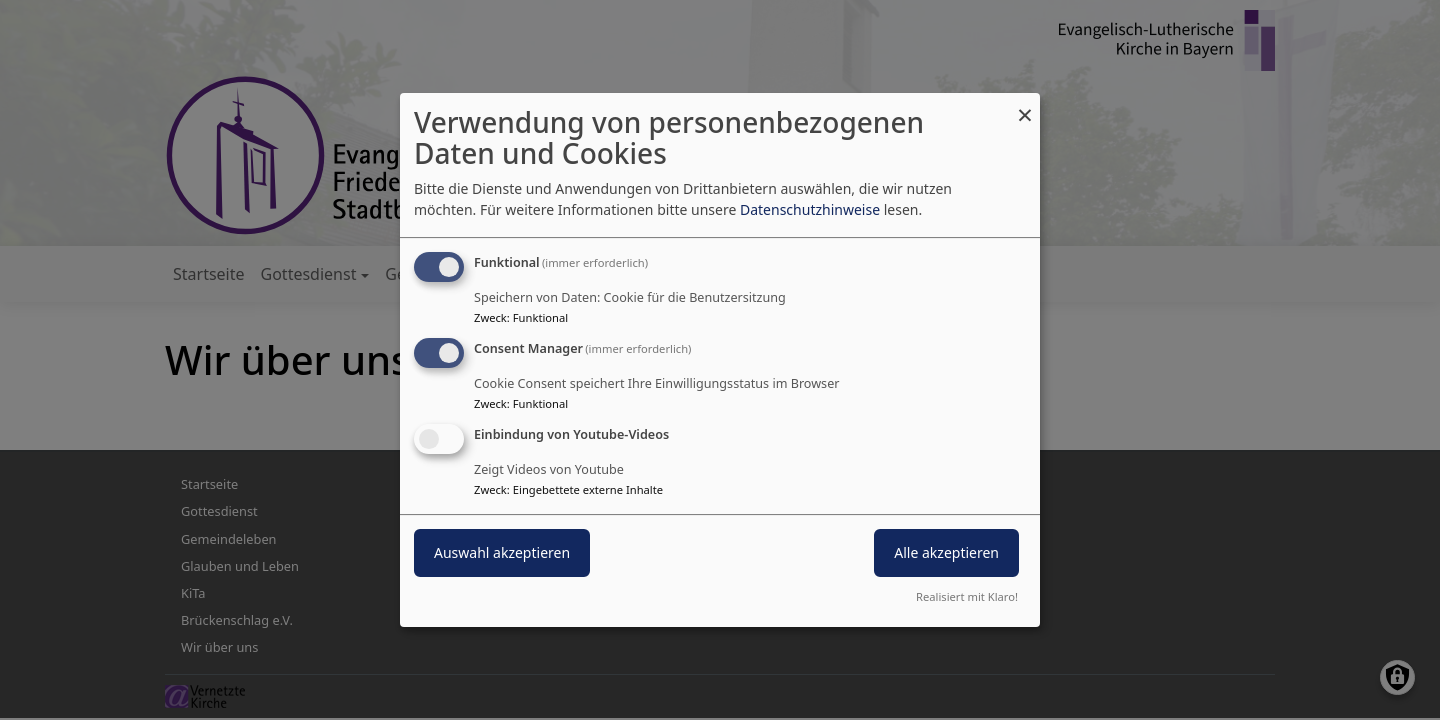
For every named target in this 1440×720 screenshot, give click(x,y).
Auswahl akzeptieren (502, 552)
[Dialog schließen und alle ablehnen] (1025, 105)
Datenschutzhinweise (810, 209)
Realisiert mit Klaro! (967, 596)
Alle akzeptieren (946, 552)
